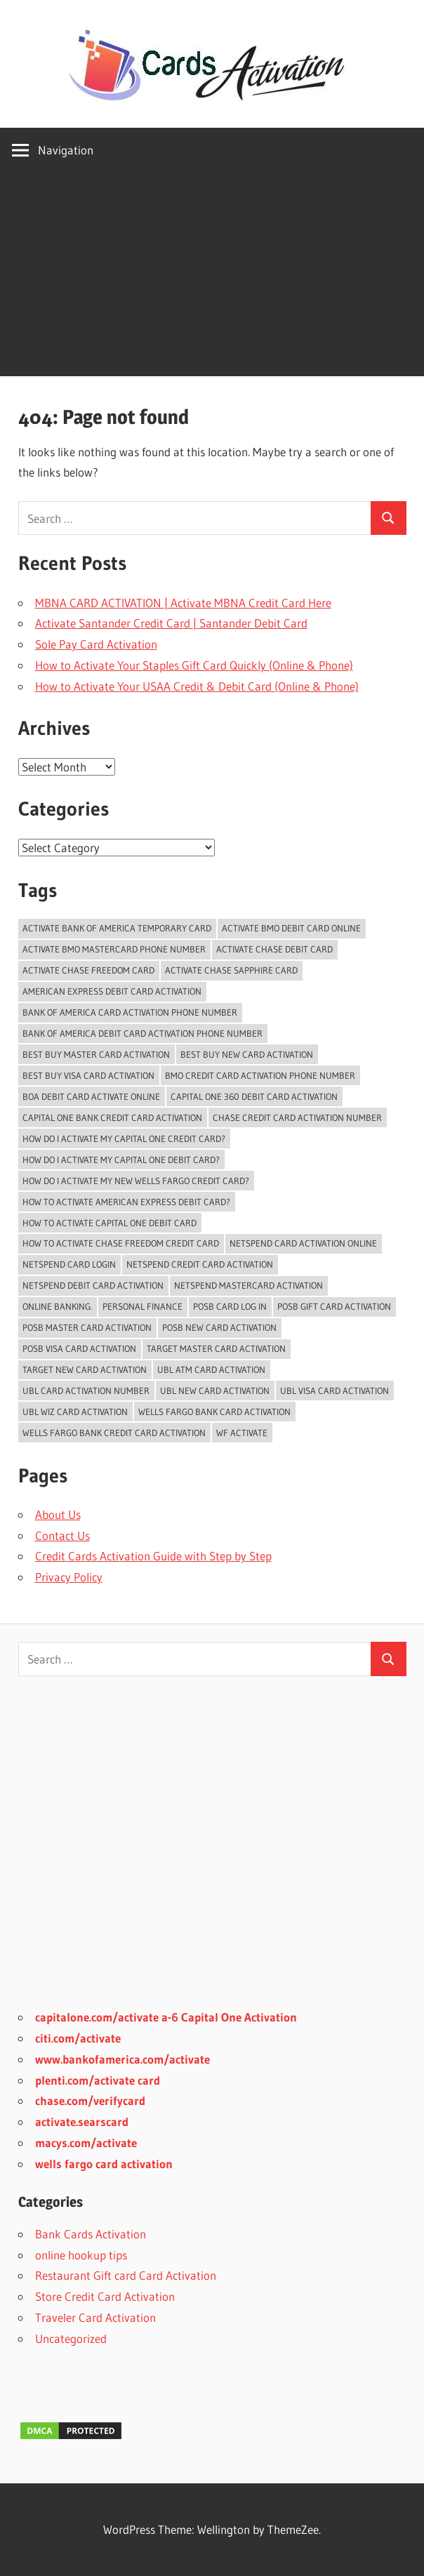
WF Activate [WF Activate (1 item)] (241, 1432)
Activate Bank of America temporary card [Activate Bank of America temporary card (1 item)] (116, 928)
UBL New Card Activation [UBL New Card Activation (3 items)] (215, 1390)
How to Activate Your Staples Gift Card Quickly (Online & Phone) (194, 665)
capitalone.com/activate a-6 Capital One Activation (166, 2017)
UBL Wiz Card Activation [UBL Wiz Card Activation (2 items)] (75, 1411)
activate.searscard (81, 2121)
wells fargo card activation (104, 2163)
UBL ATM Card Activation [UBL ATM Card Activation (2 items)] (211, 1369)
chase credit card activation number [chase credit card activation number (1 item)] (297, 1117)
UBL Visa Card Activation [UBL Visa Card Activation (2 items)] (334, 1390)
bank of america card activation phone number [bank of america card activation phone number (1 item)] (129, 1012)
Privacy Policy (68, 1576)
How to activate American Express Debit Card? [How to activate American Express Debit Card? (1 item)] (126, 1201)
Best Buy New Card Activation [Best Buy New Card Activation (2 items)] (246, 1054)
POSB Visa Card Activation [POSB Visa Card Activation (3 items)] (79, 1348)
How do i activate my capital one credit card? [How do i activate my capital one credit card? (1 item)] (123, 1138)
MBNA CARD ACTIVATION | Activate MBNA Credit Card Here (183, 602)
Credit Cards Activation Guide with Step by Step (153, 1555)
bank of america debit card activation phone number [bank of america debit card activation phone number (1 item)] (142, 1033)
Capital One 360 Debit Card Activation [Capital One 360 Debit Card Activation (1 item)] (254, 1096)
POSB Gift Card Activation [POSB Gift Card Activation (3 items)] (334, 1306)
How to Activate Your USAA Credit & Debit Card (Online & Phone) (197, 686)
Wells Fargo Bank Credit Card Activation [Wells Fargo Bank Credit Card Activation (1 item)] (114, 1432)
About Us (58, 1514)
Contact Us (62, 1535)
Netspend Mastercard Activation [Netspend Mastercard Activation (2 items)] (248, 1285)
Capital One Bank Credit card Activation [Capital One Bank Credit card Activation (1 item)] (112, 1117)
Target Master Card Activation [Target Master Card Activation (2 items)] (216, 1348)
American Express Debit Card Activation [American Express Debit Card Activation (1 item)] (111, 991)
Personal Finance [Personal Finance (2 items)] (142, 1306)
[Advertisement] (212, 278)
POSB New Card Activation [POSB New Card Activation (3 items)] (219, 1327)
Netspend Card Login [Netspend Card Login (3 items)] (69, 1264)
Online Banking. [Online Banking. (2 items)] (57, 1306)
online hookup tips (81, 2255)
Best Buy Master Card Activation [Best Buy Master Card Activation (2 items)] (96, 1054)
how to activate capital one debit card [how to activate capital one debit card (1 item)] (109, 1222)
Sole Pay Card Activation (96, 644)
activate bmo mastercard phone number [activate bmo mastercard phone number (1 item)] (114, 949)
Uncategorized (71, 2338)
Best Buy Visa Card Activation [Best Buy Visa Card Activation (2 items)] (88, 1075)
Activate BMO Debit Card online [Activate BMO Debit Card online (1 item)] (291, 928)
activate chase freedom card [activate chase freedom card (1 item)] (88, 970)
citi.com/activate (78, 2038)
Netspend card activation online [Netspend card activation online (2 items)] (303, 1243)
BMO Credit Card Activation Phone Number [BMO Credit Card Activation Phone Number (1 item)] (260, 1075)
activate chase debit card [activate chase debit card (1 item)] (274, 949)
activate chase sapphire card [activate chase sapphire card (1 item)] (231, 970)
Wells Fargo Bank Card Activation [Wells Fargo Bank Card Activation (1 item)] (214, 1411)
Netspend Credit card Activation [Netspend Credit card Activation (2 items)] (199, 1264)
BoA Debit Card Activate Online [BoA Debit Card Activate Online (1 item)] (91, 1096)
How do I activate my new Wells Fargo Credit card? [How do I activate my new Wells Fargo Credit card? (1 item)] (135, 1180)
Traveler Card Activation (95, 2317)
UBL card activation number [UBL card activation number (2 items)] (86, 1390)
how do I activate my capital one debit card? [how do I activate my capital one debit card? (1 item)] (121, 1159)
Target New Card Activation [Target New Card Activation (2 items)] (84, 1369)
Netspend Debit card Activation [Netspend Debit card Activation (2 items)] (93, 1285)
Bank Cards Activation (90, 2233)
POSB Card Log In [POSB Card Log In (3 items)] (230, 1306)
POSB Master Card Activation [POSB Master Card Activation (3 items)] (87, 1327)
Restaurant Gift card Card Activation (125, 2275)
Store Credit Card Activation (105, 2296)
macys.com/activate (86, 2142)
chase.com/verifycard (90, 2100)
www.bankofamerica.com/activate (122, 2059)
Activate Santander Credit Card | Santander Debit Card (171, 623)
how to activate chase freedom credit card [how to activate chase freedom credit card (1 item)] (120, 1243)
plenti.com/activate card (97, 2080)
